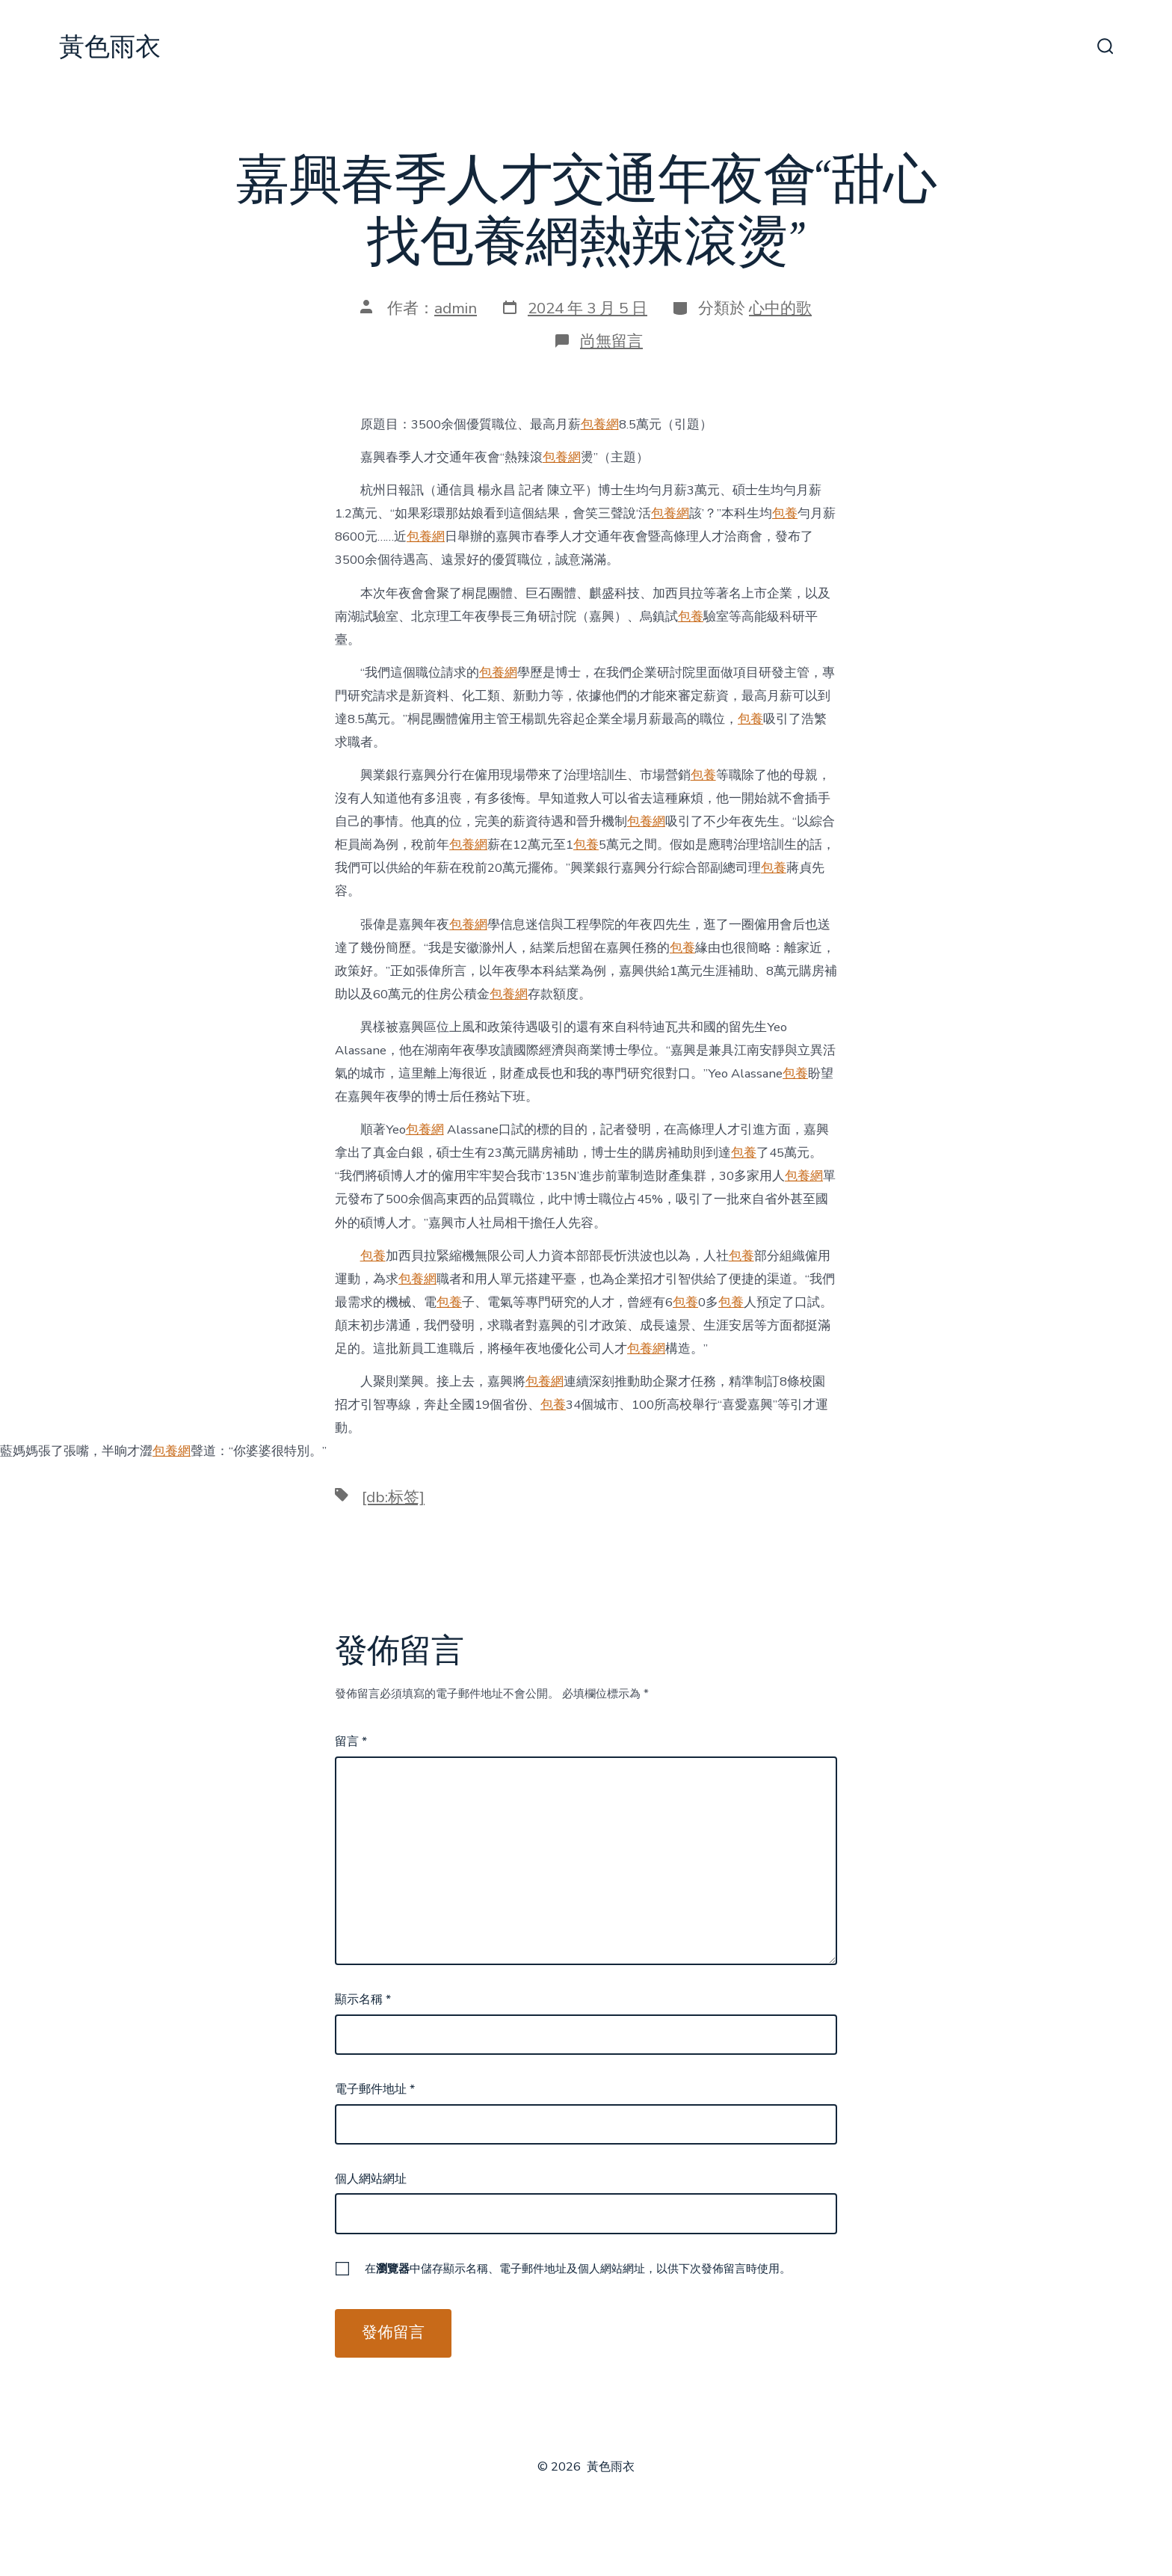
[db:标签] (393, 1497)
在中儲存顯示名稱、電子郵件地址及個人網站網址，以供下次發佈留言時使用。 (578, 2268)
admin (455, 308)
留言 (351, 1741)
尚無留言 (611, 341)
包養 (785, 513)
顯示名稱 (363, 1999)
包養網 (600, 424)
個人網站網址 (371, 2179)
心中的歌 (780, 308)
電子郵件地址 (375, 2089)
